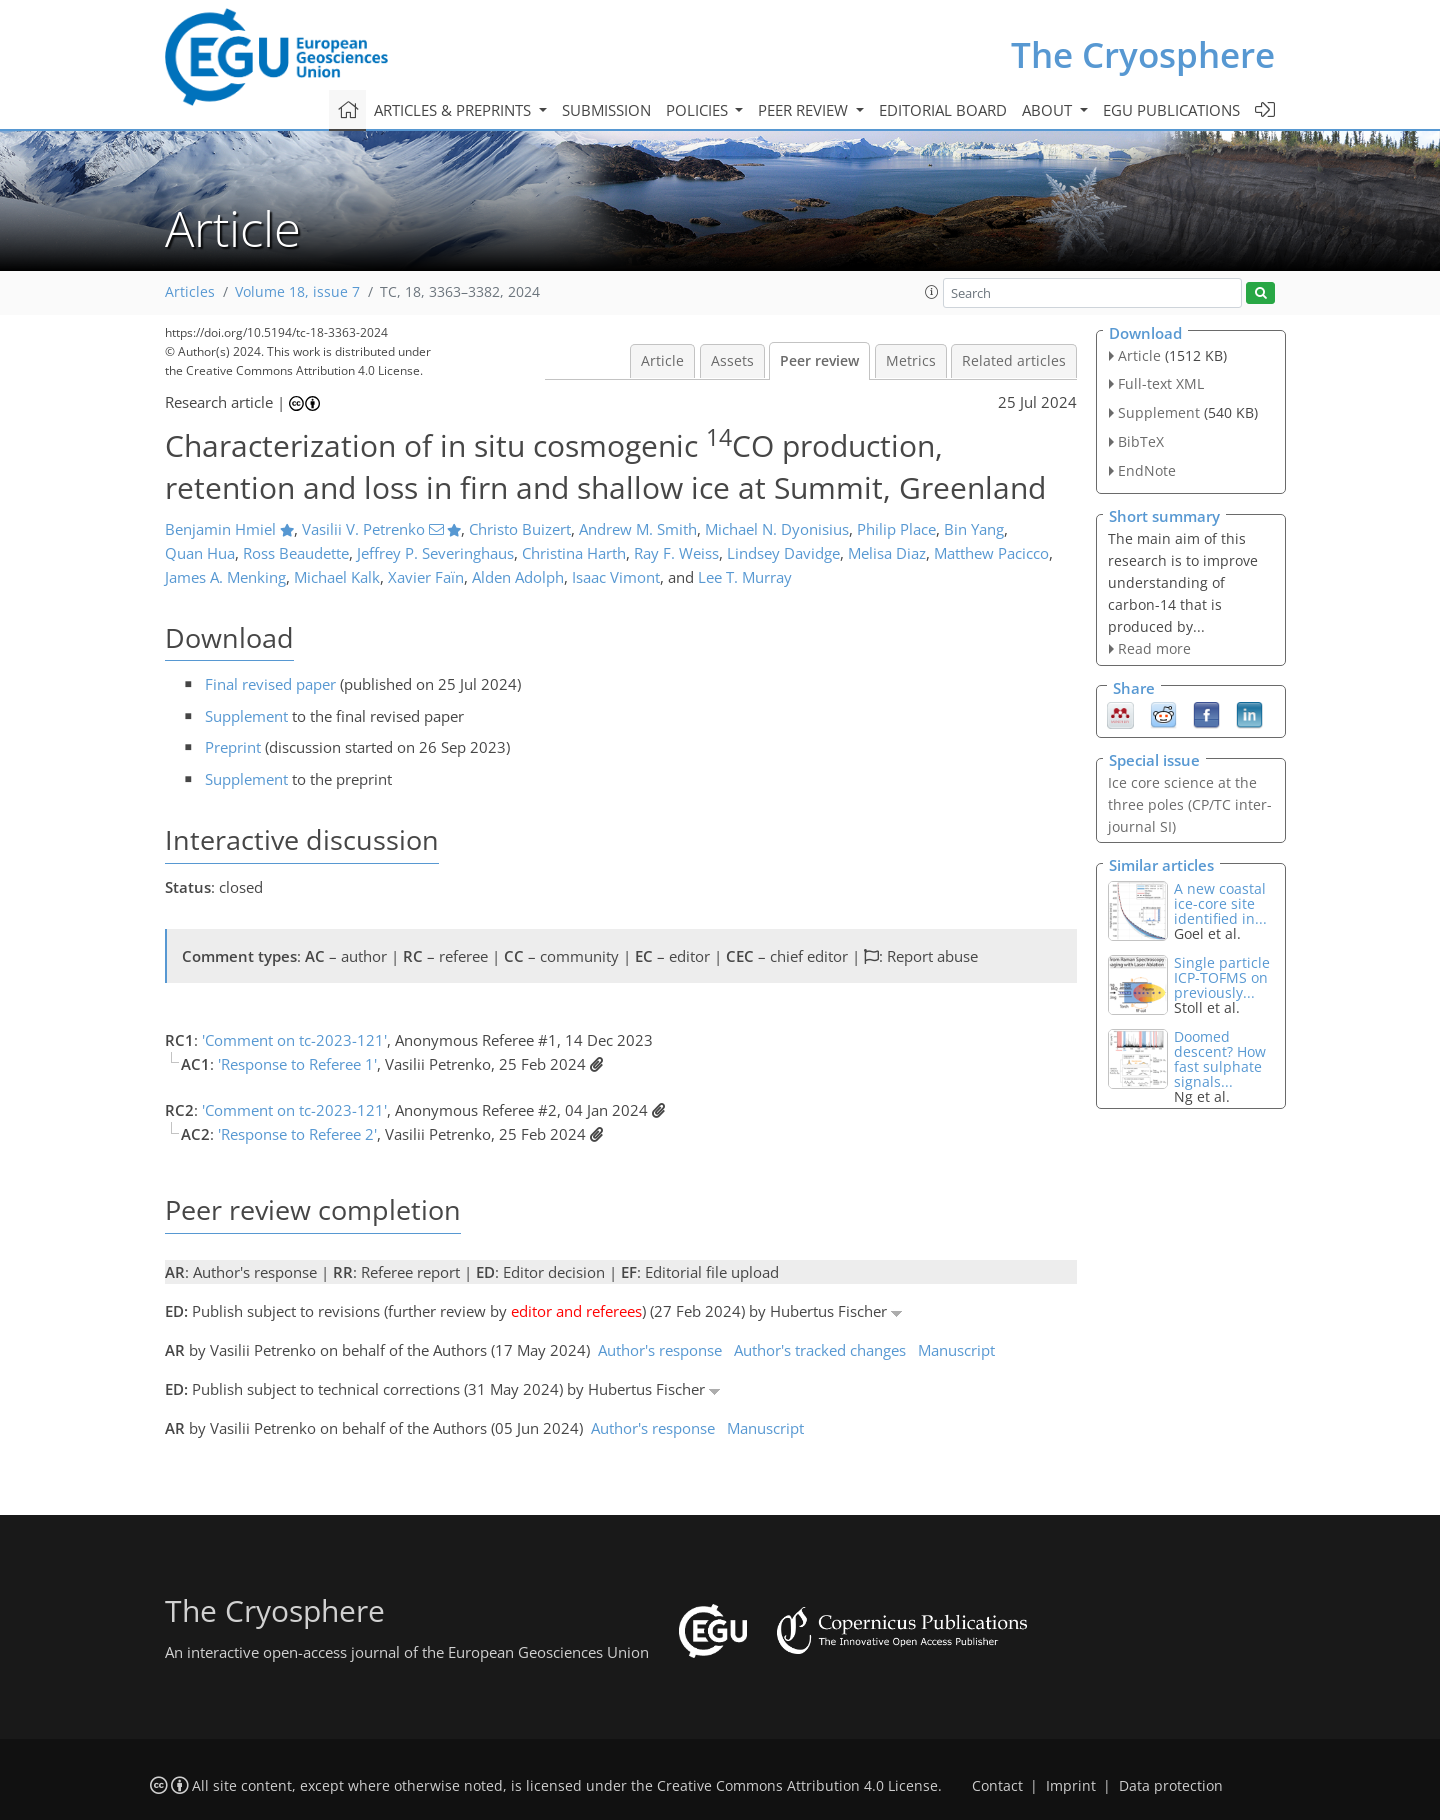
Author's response (660, 1350)
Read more (1154, 648)
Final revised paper (270, 684)
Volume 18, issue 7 (297, 292)
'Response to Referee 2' (297, 1134)
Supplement (246, 716)
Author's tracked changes (820, 1350)
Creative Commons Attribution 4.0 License (797, 1786)
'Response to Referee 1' (297, 1064)
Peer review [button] (805, 110)
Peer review (819, 361)
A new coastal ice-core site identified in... (1220, 903)
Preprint (233, 747)
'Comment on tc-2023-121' (294, 1040)
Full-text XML (1161, 383)
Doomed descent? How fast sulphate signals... (1220, 1059)
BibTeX (1141, 441)
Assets (732, 361)
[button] (932, 292)
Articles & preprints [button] (454, 110)
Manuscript (956, 1350)
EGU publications (1171, 110)
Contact (997, 1786)
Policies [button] (699, 110)
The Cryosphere (1143, 54)
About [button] (1049, 110)
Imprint (1071, 1786)
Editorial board (943, 110)
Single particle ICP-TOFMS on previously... (1222, 977)
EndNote (1147, 470)
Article (662, 361)
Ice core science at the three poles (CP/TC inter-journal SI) (1190, 804)
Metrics (911, 361)
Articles (190, 292)
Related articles (1014, 361)
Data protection (1171, 1786)
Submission (606, 110)
